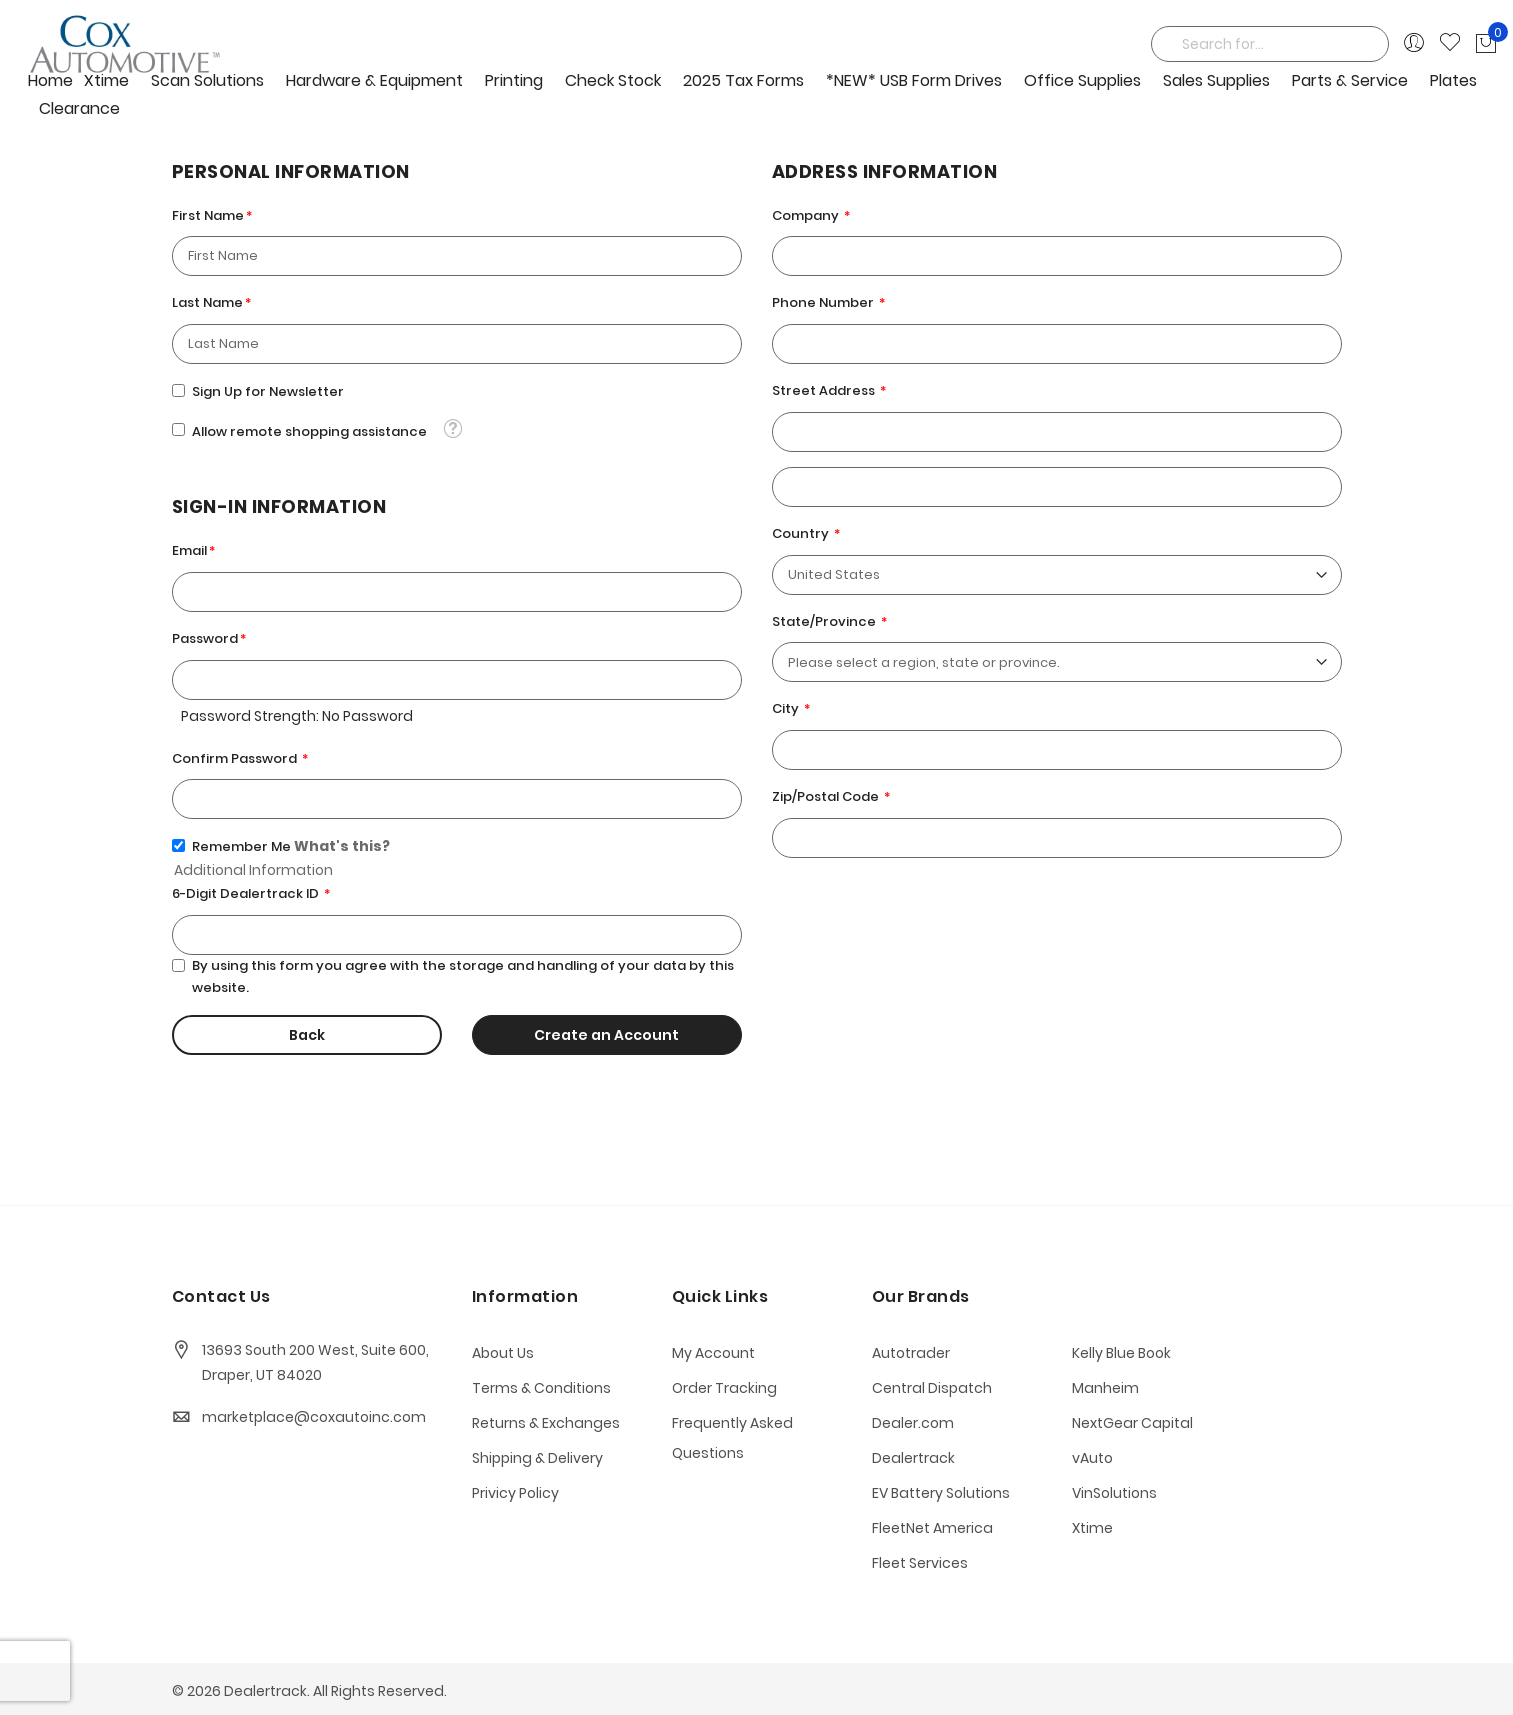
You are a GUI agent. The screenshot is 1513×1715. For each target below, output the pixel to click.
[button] (452, 428)
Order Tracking (724, 1388)
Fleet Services (920, 1563)
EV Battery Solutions (941, 1493)
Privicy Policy (515, 1493)
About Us (503, 1353)
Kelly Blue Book (1121, 1353)
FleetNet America (932, 1528)
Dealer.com (913, 1423)
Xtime (1092, 1528)
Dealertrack (913, 1458)
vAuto (1092, 1458)
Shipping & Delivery (537, 1458)
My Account (713, 1353)
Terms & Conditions (541, 1388)
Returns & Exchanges (546, 1423)
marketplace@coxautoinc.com (314, 1417)
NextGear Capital (1132, 1423)
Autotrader (911, 1353)
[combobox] (1270, 44)
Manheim (1105, 1388)
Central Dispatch (932, 1388)
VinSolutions (1114, 1493)
